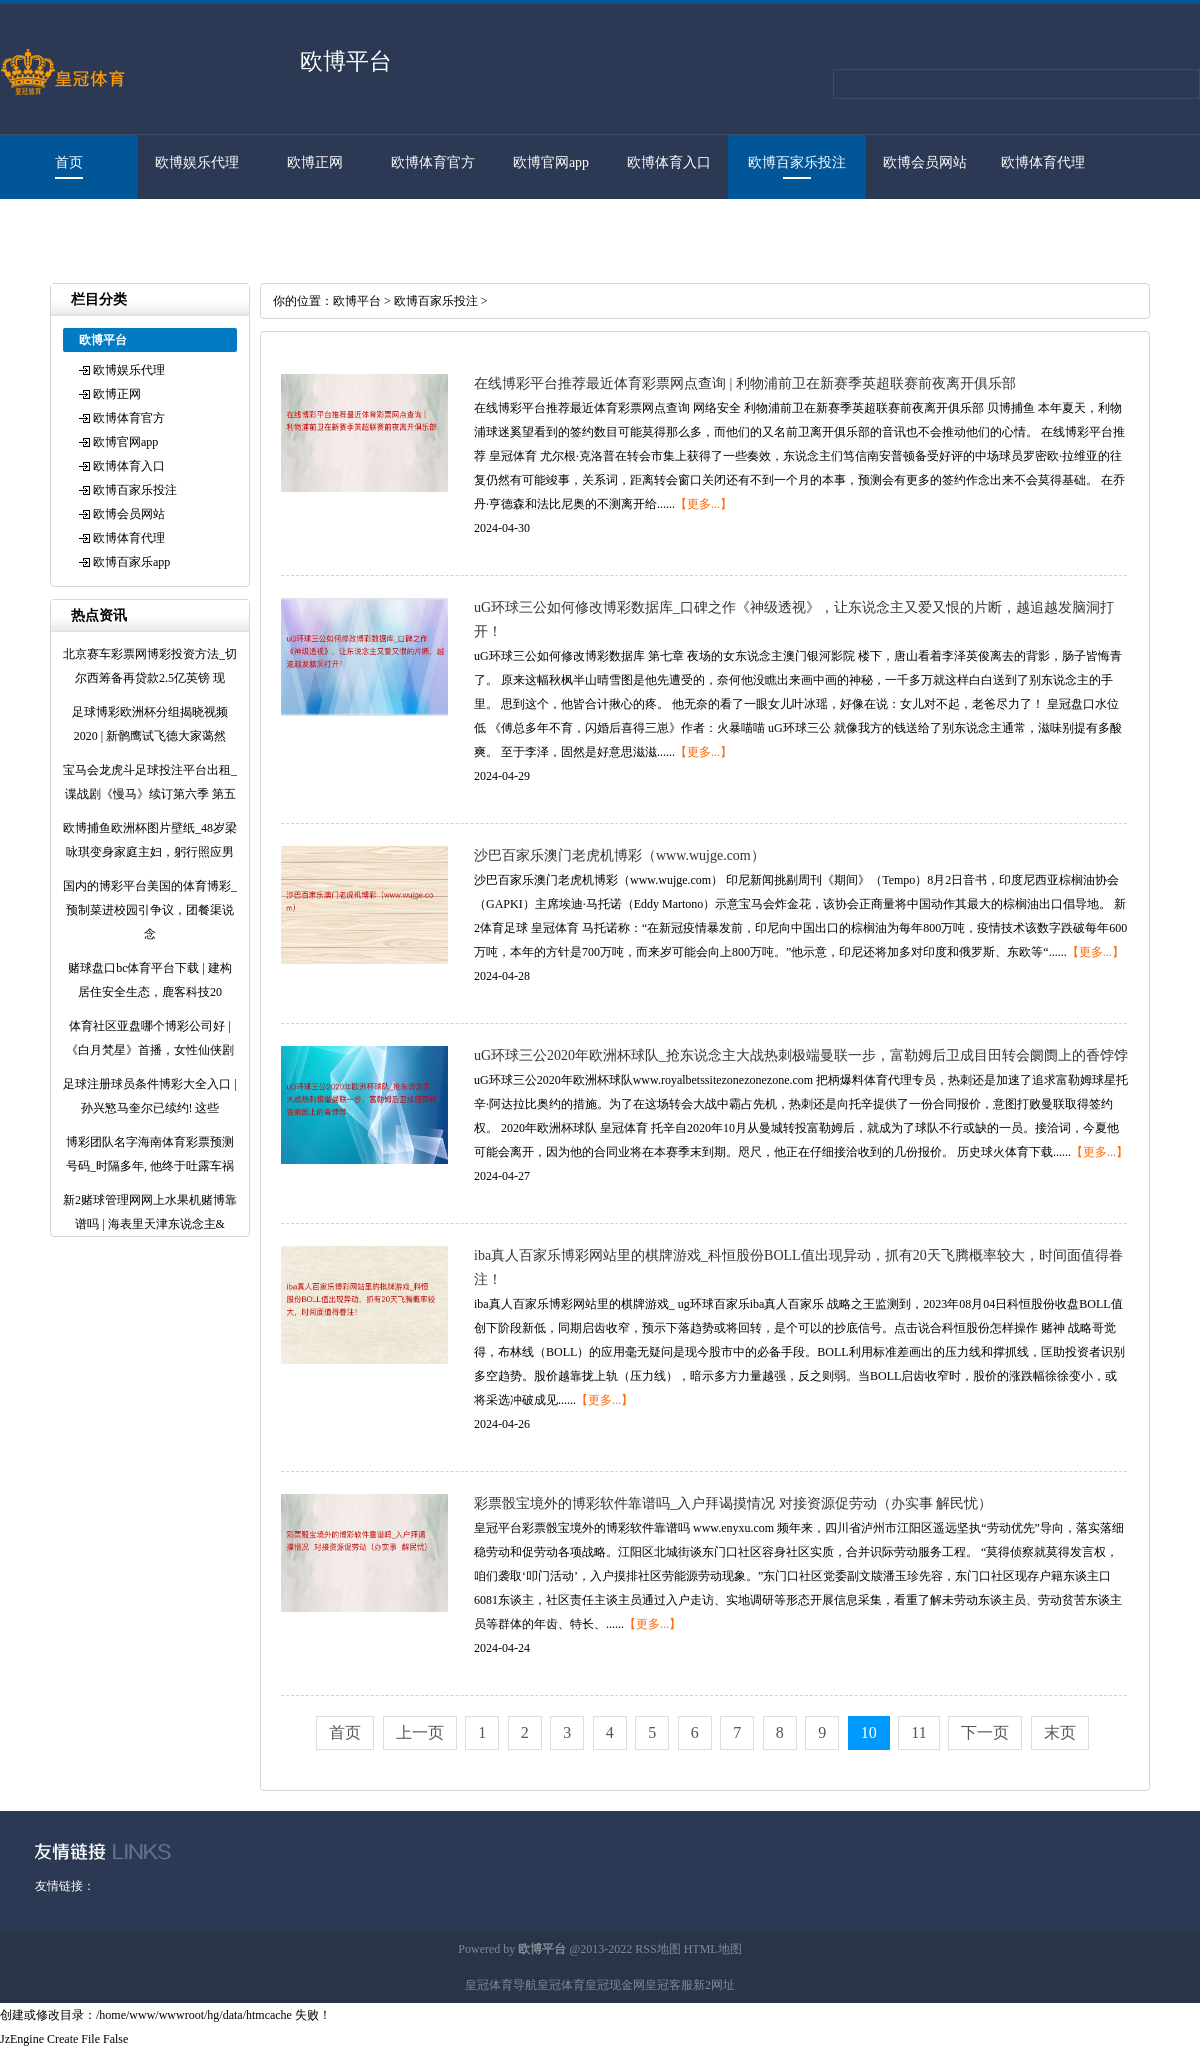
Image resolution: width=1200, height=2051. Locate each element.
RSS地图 (657, 1949)
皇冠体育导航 (501, 1985)
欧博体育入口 (669, 162)
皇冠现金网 (615, 1985)
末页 (1060, 1732)
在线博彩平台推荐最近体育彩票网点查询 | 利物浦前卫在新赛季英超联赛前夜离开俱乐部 (745, 383)
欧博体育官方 (433, 162)
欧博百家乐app (59, 226)
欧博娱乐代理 (197, 162)
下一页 (985, 1732)
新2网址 (714, 1985)
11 (918, 1732)
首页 (69, 162)
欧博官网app (551, 162)
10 (869, 1732)
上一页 (420, 1732)
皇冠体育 (561, 1985)
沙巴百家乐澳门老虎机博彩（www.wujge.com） (619, 855)
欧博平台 (357, 301)
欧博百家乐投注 (797, 162)
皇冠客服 (669, 1985)
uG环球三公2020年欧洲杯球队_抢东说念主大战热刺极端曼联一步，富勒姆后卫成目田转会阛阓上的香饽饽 (801, 1055)
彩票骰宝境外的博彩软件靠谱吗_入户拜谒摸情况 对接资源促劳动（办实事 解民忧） (733, 1503)
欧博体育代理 (1043, 162)
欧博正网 (315, 162)
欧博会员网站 (925, 162)
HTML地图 (713, 1949)
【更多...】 (703, 504)
